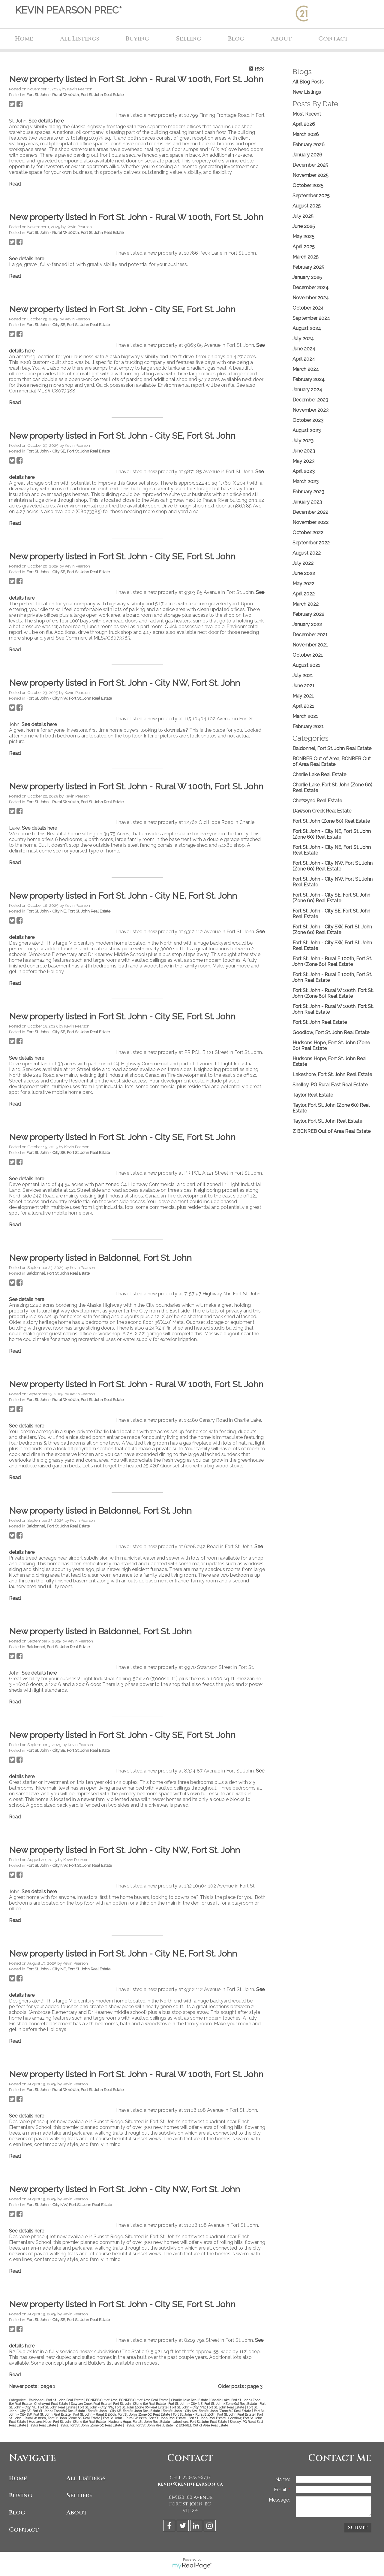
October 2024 (308, 308)
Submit (358, 2527)
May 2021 (303, 696)
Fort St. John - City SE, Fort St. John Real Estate (68, 324)
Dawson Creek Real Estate (91, 2403)
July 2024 (303, 338)
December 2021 (310, 634)
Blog (236, 39)
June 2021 (303, 686)
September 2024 (311, 318)
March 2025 (305, 257)
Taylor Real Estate (43, 2425)
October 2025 (307, 185)
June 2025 (303, 226)
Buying (20, 2495)
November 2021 (310, 645)
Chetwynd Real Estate (51, 2403)
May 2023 (303, 461)
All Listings (86, 2478)
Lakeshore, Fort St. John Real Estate (200, 2421)
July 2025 (303, 216)
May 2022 (303, 583)
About (76, 2512)
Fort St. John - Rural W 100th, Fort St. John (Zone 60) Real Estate (333, 993)
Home (24, 39)
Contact (333, 39)
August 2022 (306, 553)
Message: (279, 2500)
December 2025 (310, 165)
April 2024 (303, 359)
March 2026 (305, 134)
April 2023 (303, 471)
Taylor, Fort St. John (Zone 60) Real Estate (91, 2425)
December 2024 (310, 287)
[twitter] (183, 2526)
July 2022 (303, 563)
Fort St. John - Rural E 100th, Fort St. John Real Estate (214, 2414)
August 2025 (306, 206)
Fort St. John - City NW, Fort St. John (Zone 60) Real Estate (123, 2407)
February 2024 (308, 379)
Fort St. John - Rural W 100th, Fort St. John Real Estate (75, 94)
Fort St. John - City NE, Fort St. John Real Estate (68, 911)
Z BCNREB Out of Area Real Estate (202, 2425)
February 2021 (308, 726)
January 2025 (307, 277)
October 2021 (307, 655)
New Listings (306, 92)
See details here (46, 121)
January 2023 (307, 502)
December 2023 (310, 400)
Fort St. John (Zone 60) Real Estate (139, 2403)
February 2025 (308, 267)
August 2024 (306, 328)
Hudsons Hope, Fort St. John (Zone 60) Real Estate (67, 2421)
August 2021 (306, 665)
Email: (281, 2490)
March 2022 (305, 604)
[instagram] (210, 2526)
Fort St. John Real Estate (207, 2418)
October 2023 (307, 420)
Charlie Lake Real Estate (190, 2400)
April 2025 (303, 247)
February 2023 (308, 492)
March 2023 (305, 481)
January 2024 (307, 389)
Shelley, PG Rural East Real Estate (330, 1085)
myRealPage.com (192, 2566)
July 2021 (302, 675)
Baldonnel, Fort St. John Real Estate (58, 1273)
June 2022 (303, 573)
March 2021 (305, 716)
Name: (282, 2479)
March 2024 (305, 369)
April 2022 (303, 594)
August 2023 (306, 430)
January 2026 (307, 155)
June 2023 (303, 451)
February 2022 (308, 614)
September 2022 (311, 543)
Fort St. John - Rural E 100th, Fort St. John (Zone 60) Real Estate (122, 2414)
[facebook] (170, 2526)
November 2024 (310, 298)
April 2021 (303, 706)
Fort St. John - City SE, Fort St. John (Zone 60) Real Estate (331, 898)
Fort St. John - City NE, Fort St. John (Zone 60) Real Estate (213, 2403)
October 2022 (307, 532)
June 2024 (303, 349)
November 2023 (310, 410)
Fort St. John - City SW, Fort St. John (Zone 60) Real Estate (207, 2411)
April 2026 (303, 124)
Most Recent (306, 114)
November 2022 (310, 522)
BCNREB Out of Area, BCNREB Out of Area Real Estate (127, 2400)
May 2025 (303, 236)
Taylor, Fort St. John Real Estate (149, 2425)
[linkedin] (197, 2526)
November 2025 (310, 175)
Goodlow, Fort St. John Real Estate (330, 1032)
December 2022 (310, 512)
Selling (79, 2495)
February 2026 (308, 144)
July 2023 (303, 440)
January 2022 (307, 624)
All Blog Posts (308, 82)
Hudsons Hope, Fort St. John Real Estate (139, 2421)
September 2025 (311, 195)
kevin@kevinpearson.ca (190, 2484)
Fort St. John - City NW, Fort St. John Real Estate (69, 698)
